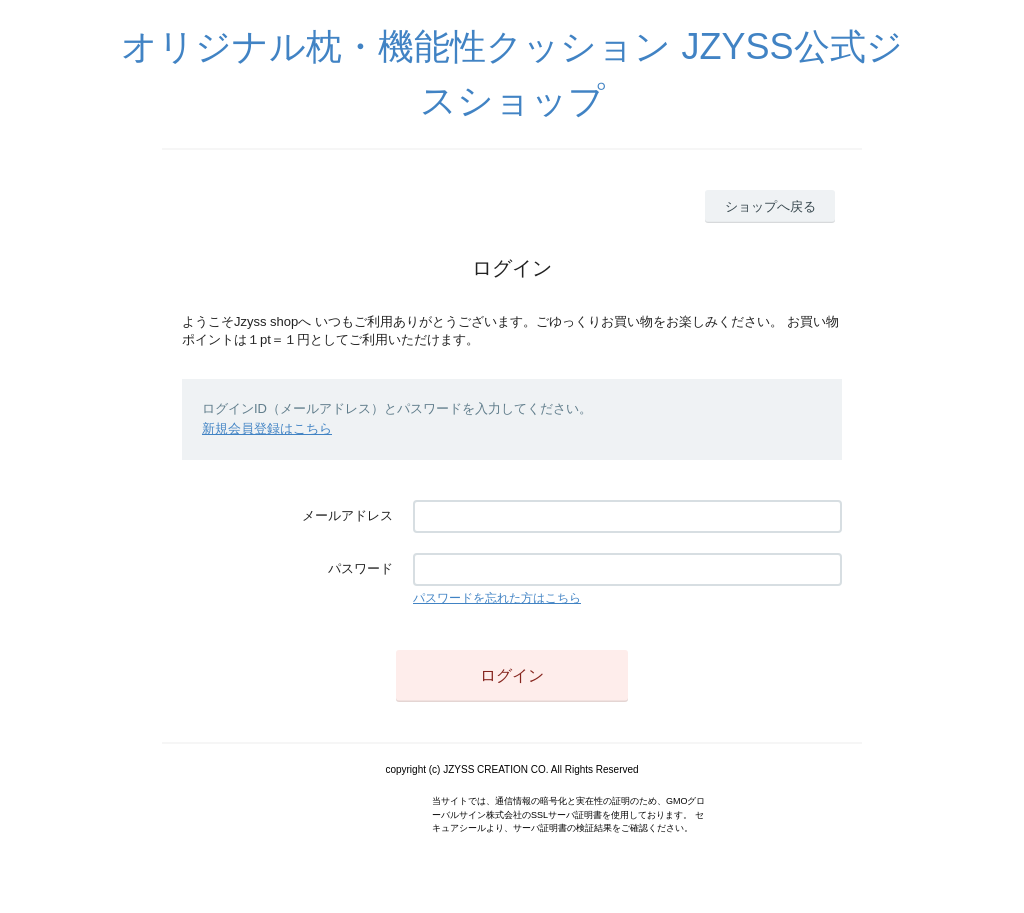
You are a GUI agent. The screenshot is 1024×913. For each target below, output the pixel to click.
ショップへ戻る (770, 206)
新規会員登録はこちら (267, 428)
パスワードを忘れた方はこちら (497, 598)
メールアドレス (347, 515)
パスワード (360, 568)
